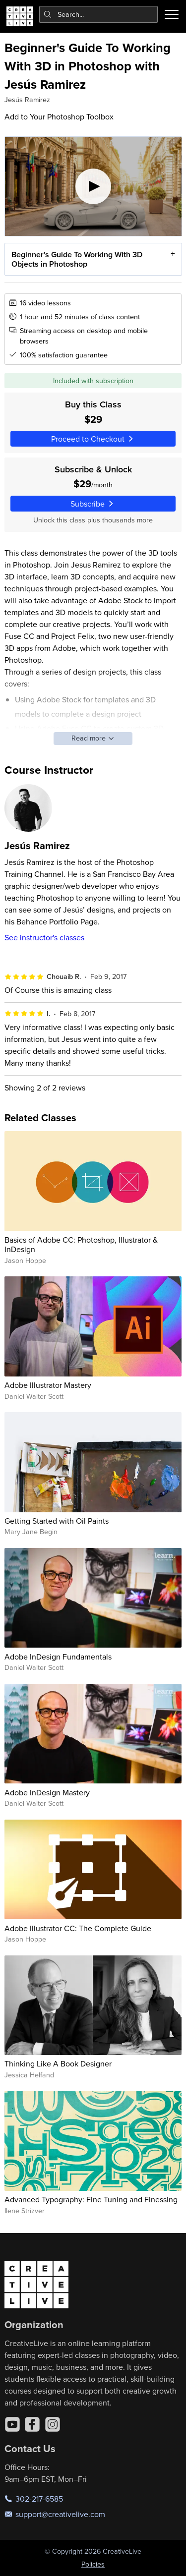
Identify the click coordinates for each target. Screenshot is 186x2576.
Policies (93, 2564)
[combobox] (99, 14)
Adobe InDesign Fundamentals (58, 1656)
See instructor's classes (44, 937)
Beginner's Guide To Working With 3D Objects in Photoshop (76, 259)
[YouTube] (12, 2424)
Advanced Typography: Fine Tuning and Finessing (91, 2199)
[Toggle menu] (172, 14)
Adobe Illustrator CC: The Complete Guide (77, 1928)
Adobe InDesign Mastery (47, 1792)
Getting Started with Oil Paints (56, 1520)
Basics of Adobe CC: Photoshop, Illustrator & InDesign (81, 1244)
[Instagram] (53, 2424)
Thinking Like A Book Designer (58, 2063)
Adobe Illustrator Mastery (47, 1384)
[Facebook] (32, 2424)
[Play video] (93, 186)
